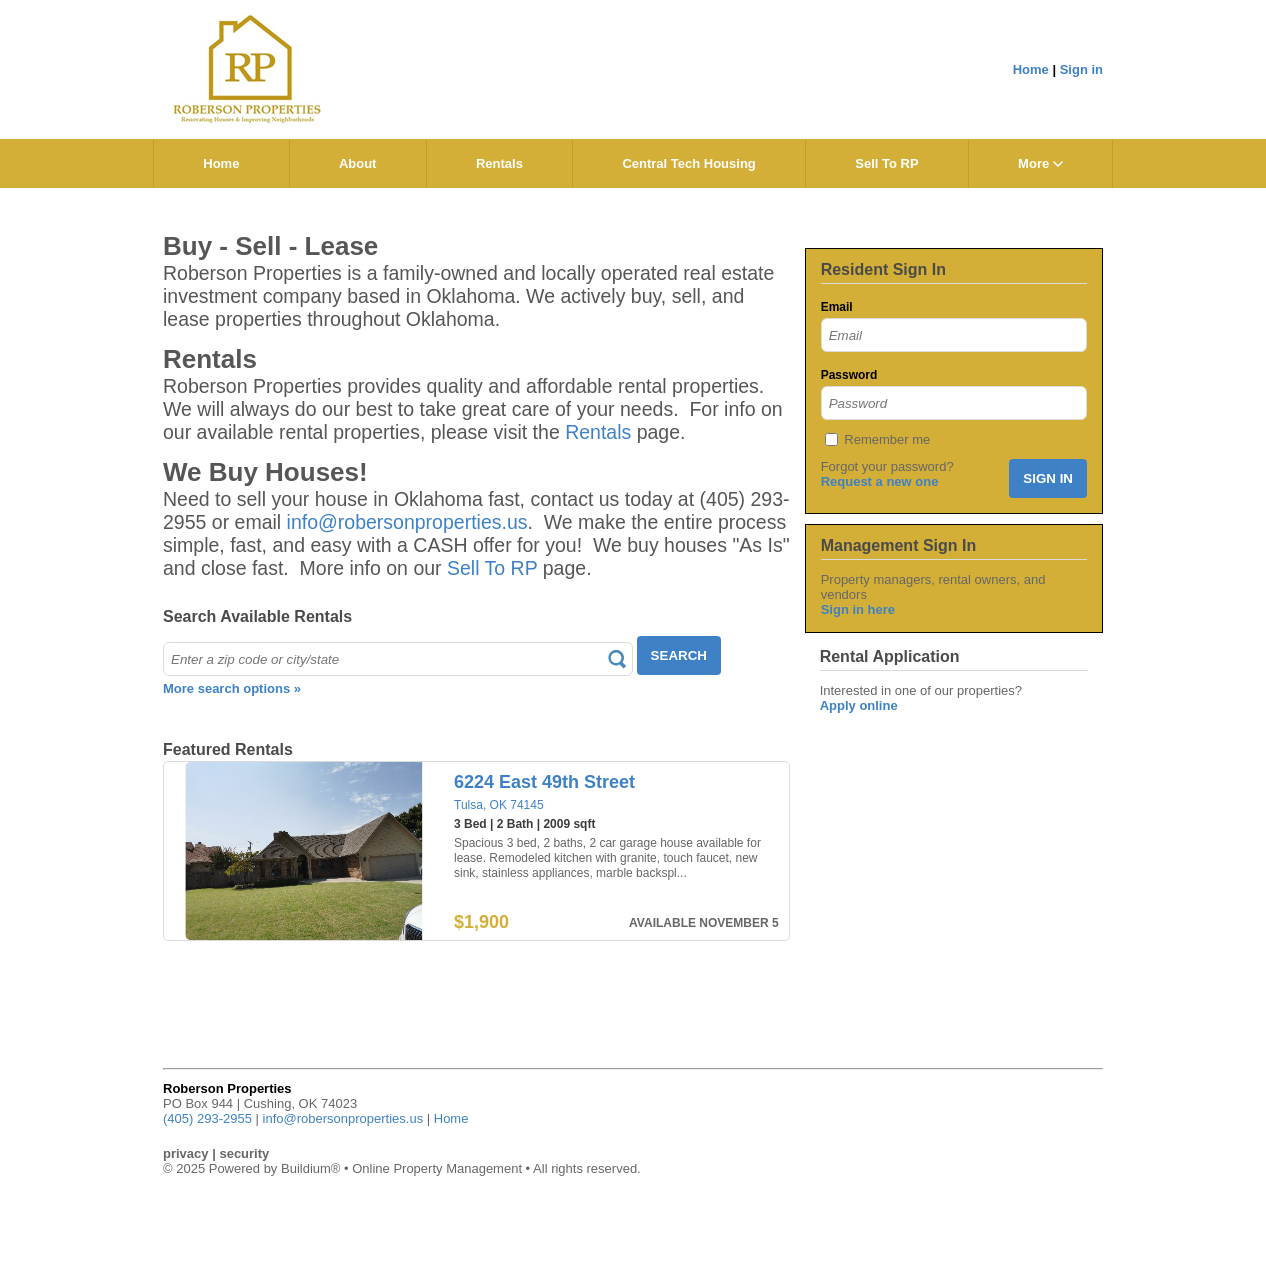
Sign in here (858, 609)
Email (837, 307)
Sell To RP (886, 163)
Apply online (859, 705)
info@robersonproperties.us (407, 522)
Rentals (499, 163)
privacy (186, 1153)
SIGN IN (1048, 478)
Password (849, 375)
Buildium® (310, 1168)
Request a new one (880, 481)
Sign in (1081, 69)
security (244, 1153)
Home (1031, 69)
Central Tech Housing (688, 163)
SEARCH (679, 655)
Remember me (887, 439)
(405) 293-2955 (207, 1118)
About (358, 163)
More (1040, 163)
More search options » (232, 688)
